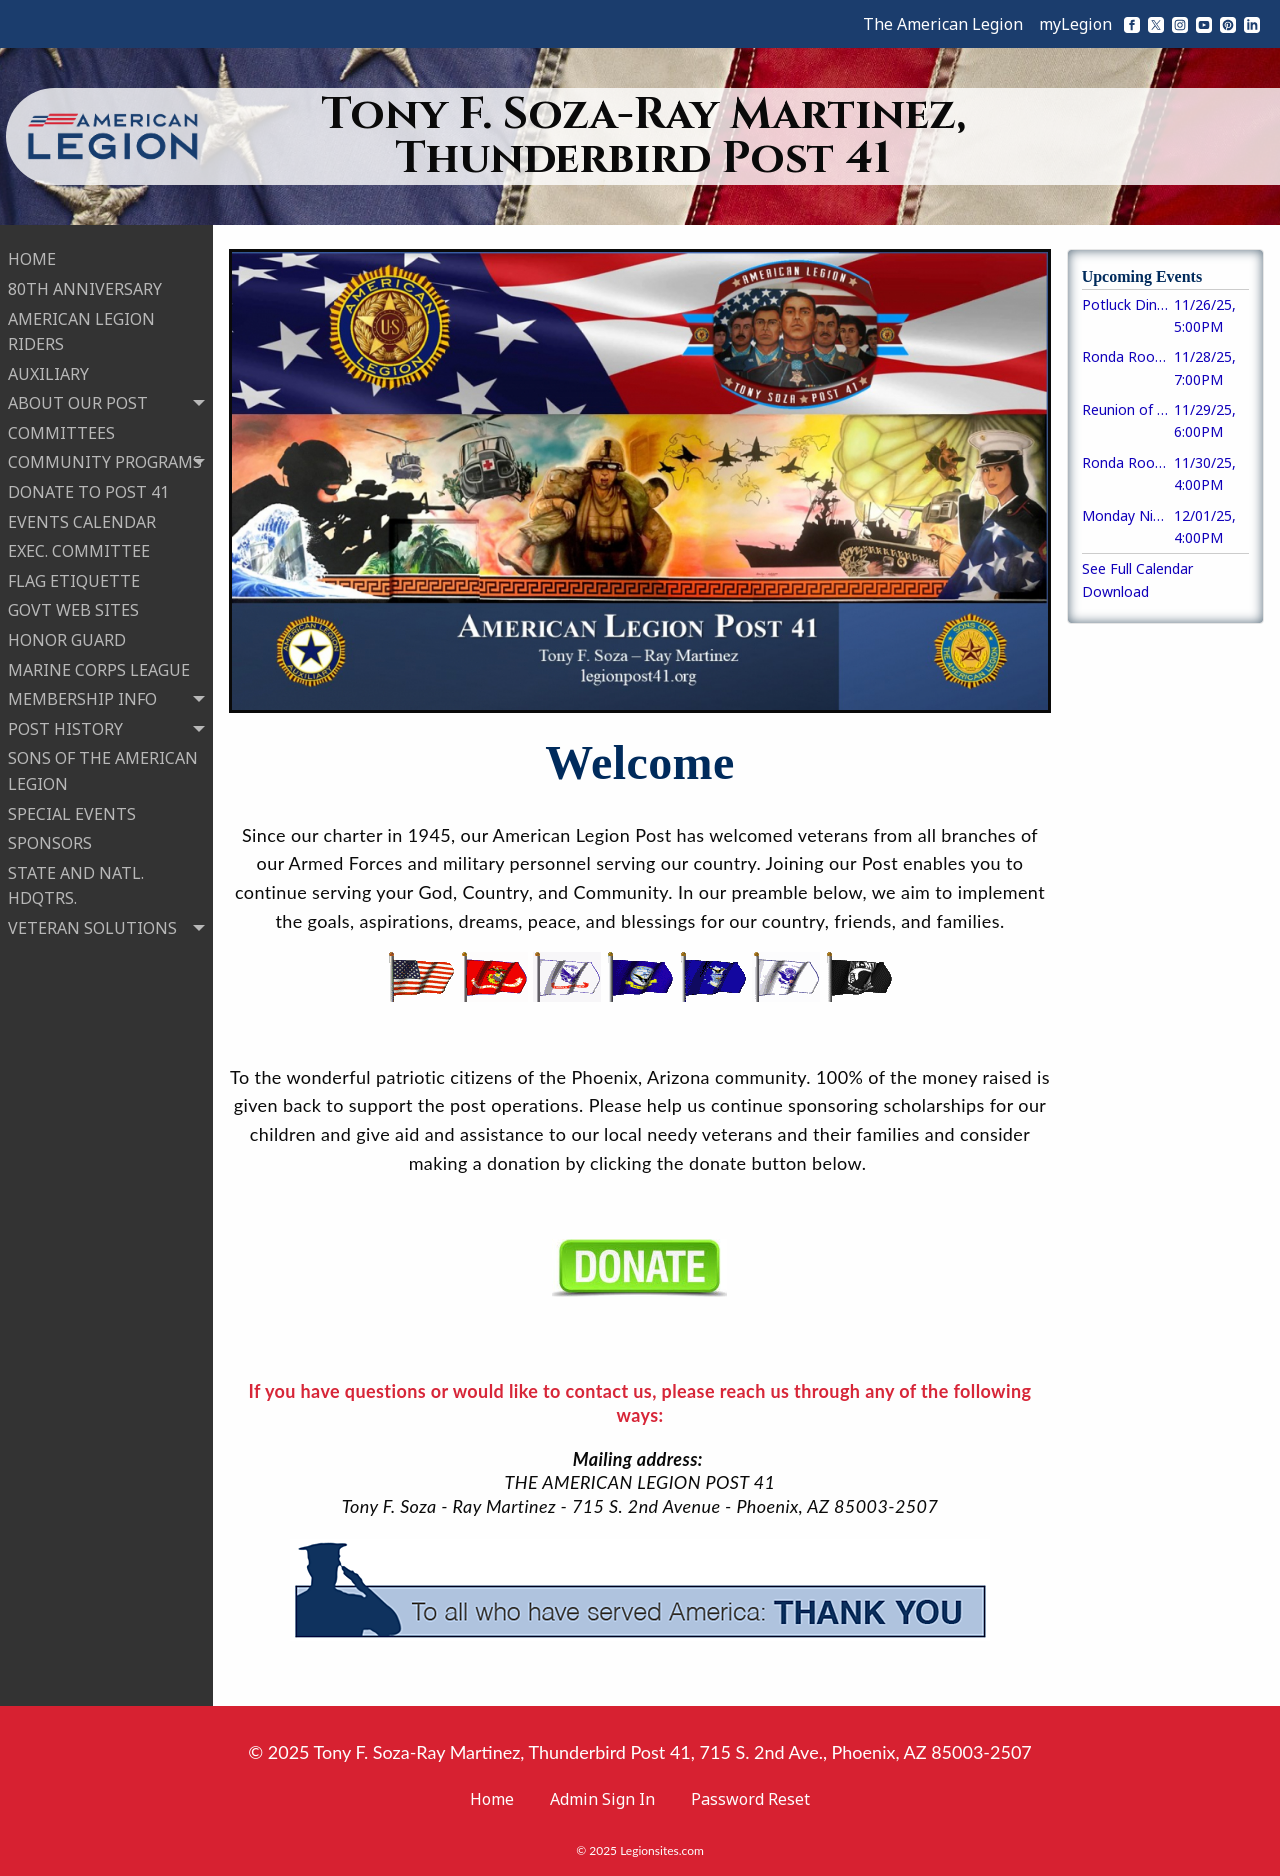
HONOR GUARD (67, 636)
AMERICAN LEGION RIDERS (81, 327)
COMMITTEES (61, 429)
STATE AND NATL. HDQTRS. (76, 882)
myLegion (1075, 24)
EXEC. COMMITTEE (79, 547)
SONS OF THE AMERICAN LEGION (103, 767)
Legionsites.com (662, 1850)
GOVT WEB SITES (73, 606)
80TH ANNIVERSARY (85, 285)
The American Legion (943, 24)
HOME (32, 255)
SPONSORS (50, 839)
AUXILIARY (48, 370)
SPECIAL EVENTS (72, 809)
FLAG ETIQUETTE (74, 577)
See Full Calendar (1137, 568)
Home (492, 1799)
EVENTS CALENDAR (82, 517)
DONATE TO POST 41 (88, 488)
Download (1115, 591)
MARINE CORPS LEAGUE (99, 665)
